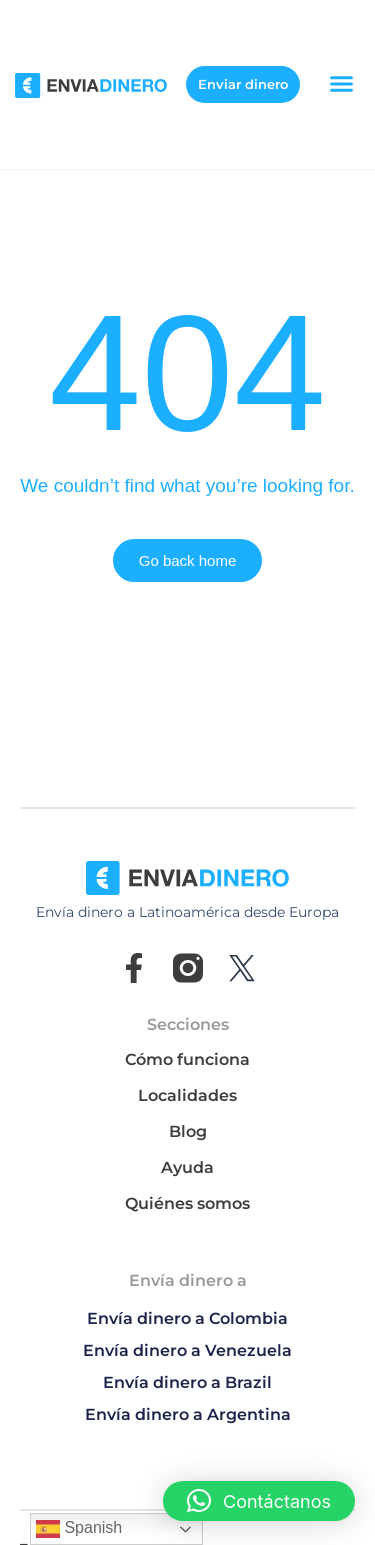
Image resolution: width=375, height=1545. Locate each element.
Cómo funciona (187, 1059)
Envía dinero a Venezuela (187, 1350)
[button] (342, 84)
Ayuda (187, 1167)
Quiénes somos (187, 1203)
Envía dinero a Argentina (188, 1414)
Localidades (187, 1095)
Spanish (79, 1529)
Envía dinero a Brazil (187, 1382)
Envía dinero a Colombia (187, 1318)
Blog (188, 1131)
